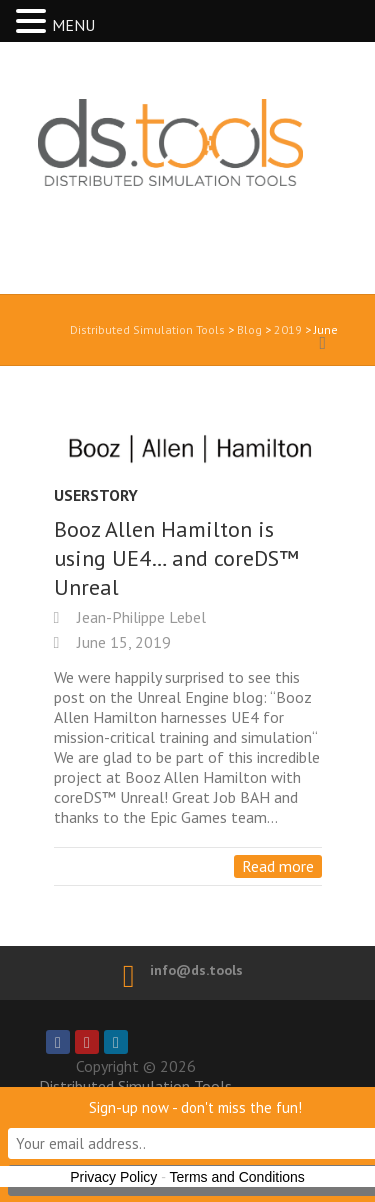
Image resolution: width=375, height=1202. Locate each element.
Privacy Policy (113, 1177)
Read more (278, 866)
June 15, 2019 (122, 642)
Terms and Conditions (236, 1177)
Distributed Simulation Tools (161, 178)
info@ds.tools (196, 970)
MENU (73, 25)
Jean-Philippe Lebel (139, 617)
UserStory (96, 495)
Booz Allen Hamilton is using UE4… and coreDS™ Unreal (176, 558)
